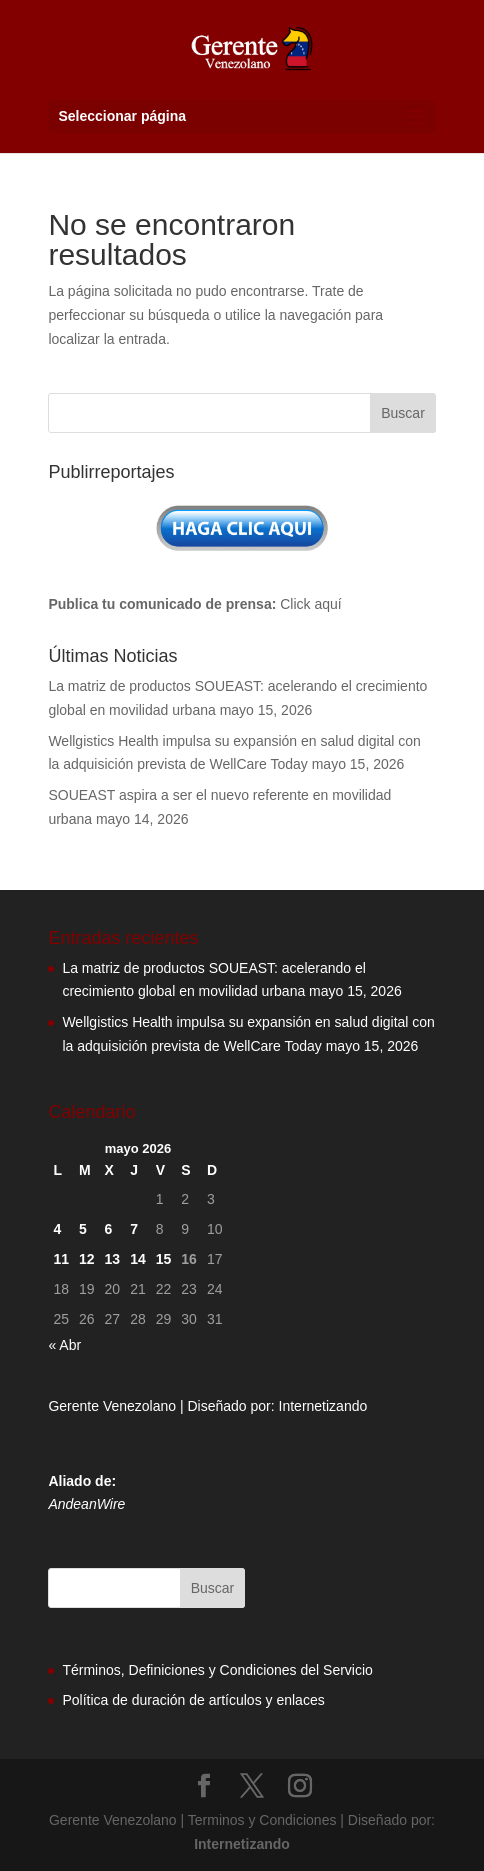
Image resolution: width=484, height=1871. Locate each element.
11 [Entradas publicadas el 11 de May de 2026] (61, 1259)
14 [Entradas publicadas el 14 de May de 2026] (138, 1259)
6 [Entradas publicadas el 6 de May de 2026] (109, 1229)
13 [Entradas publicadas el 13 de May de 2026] (113, 1259)
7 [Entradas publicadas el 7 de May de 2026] (134, 1229)
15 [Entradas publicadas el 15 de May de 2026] (164, 1259)
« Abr (64, 1345)
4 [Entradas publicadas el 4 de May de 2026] (57, 1229)
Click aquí (310, 604)
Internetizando (323, 1406)
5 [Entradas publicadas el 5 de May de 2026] (83, 1229)
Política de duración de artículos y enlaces (193, 1700)
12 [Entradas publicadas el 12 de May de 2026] (87, 1259)
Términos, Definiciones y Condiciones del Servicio (217, 1670)
